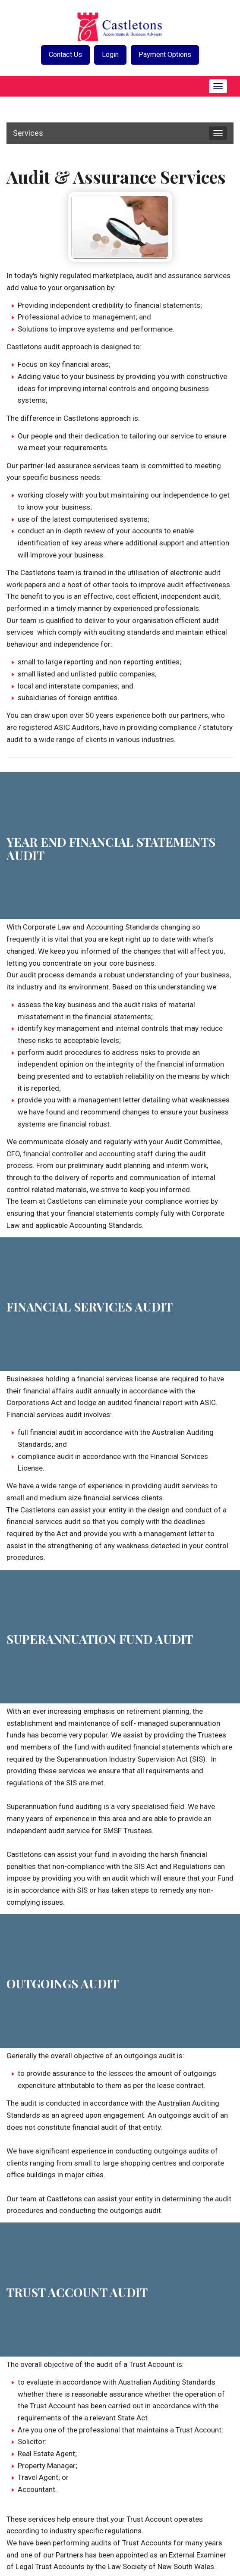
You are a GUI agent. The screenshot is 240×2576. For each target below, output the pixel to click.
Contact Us (62, 54)
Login (110, 54)
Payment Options (168, 54)
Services (28, 133)
